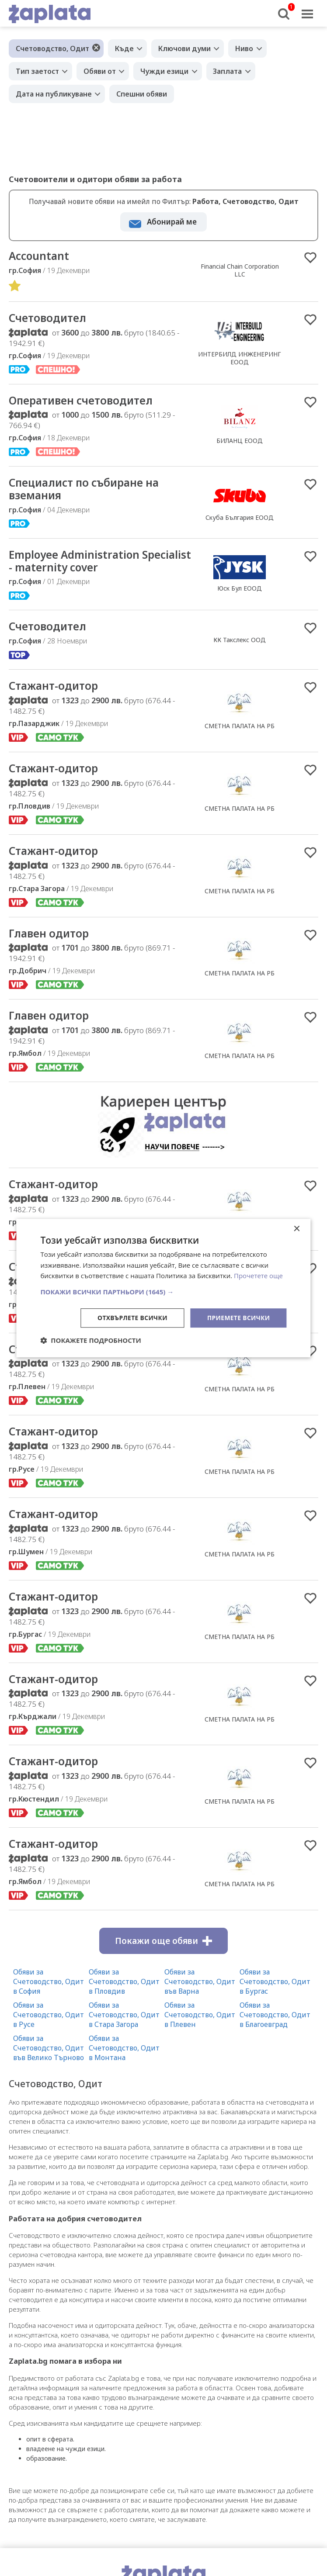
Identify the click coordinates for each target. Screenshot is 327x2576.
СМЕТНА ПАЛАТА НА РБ (240, 730)
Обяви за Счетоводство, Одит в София (48, 1993)
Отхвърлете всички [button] (131, 1318)
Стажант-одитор (56, 690)
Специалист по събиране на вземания (89, 491)
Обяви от (100, 71)
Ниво (245, 48)
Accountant (40, 256)
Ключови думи (185, 48)
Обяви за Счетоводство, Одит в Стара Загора (124, 2026)
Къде (124, 48)
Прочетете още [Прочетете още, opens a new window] (258, 1275)
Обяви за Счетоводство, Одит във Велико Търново (48, 2059)
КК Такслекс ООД (239, 644)
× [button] (296, 1228)
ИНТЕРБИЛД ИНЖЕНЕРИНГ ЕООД (239, 359)
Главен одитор (51, 939)
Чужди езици (165, 71)
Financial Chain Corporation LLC (240, 271)
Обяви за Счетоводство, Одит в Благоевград (275, 2026)
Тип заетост (37, 71)
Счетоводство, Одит (52, 48)
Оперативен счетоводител (86, 402)
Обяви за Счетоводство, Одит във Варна (199, 1993)
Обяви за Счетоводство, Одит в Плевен (199, 2026)
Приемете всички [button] (238, 1318)
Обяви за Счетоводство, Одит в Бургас (275, 1993)
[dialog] (163, 1287)
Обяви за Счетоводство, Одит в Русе (48, 2026)
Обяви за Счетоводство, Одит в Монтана (124, 2059)
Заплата (228, 71)
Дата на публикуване (54, 94)
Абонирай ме (172, 222)
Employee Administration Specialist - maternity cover (83, 564)
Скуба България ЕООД (239, 519)
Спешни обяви (142, 94)
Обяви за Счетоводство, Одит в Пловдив (124, 1993)
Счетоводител (50, 319)
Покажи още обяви (163, 1952)
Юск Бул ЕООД (239, 592)
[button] (163, 1292)
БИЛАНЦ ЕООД (239, 442)
